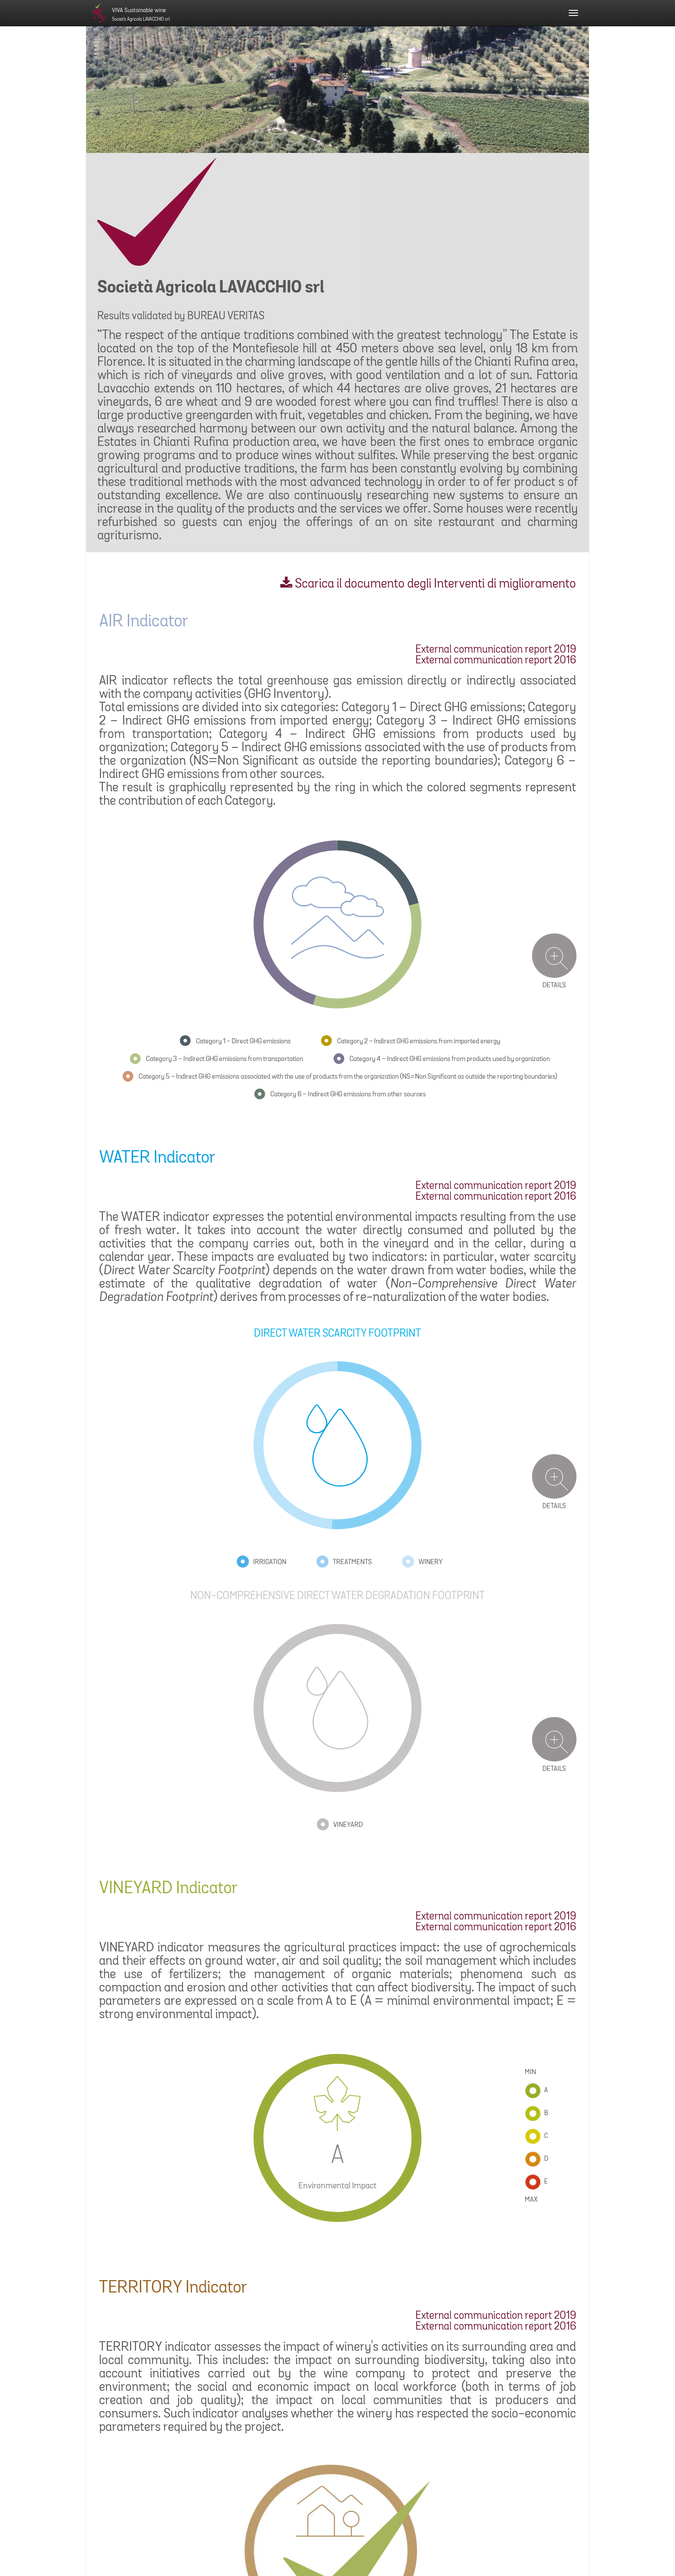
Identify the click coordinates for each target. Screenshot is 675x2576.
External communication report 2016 (495, 660)
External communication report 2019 (495, 649)
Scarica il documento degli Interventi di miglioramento (428, 584)
